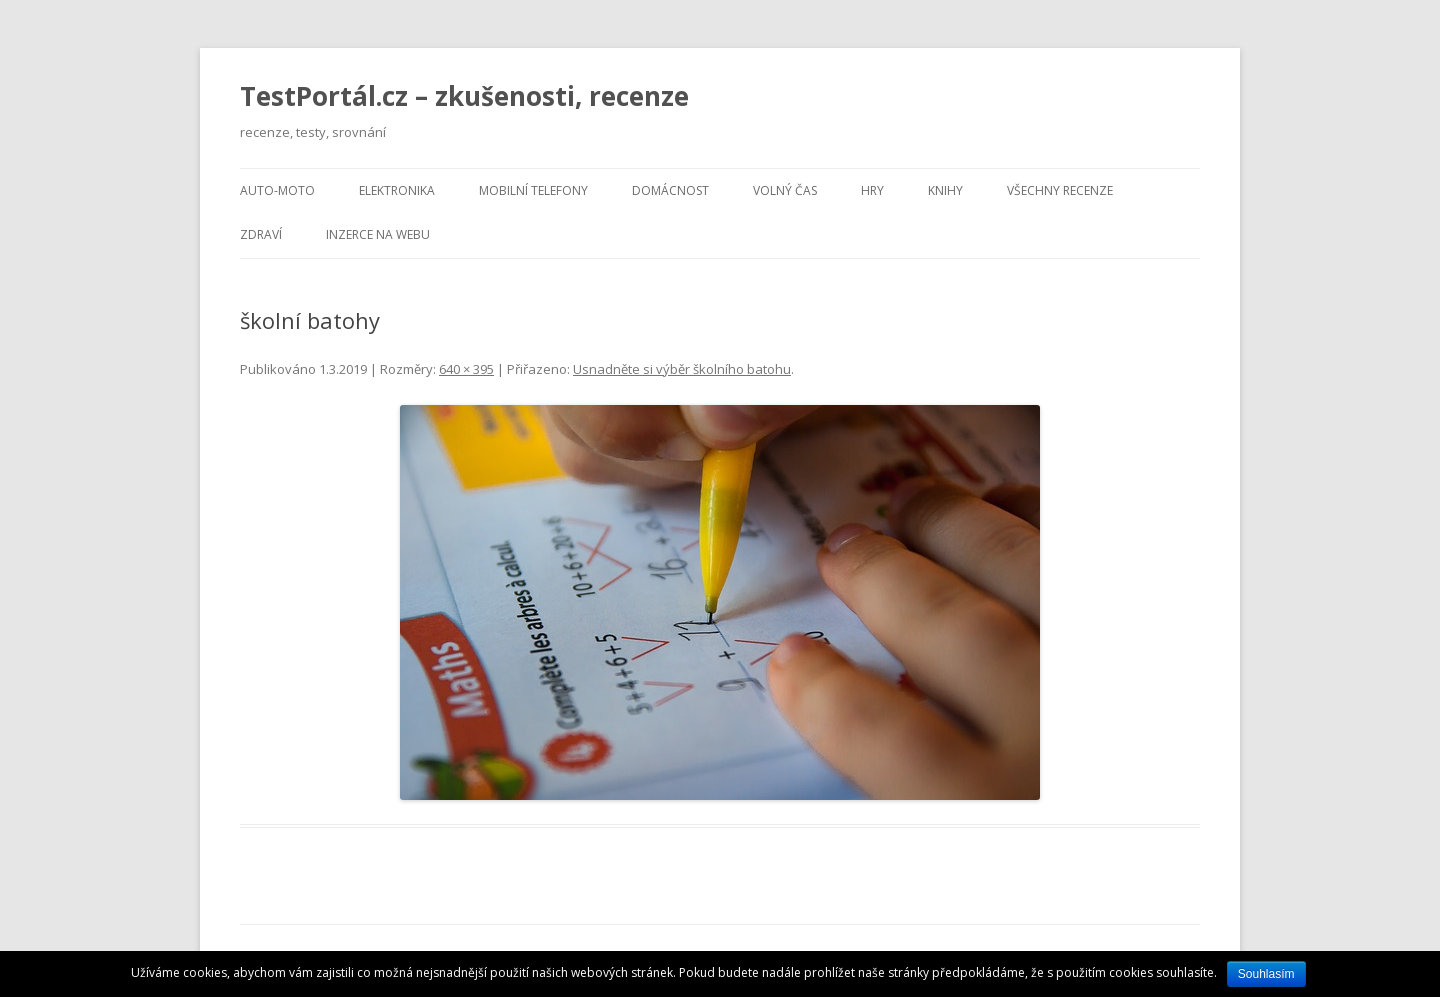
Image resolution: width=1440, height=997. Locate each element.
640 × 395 (466, 369)
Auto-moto (277, 190)
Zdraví (261, 234)
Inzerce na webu (378, 234)
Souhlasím (1266, 974)
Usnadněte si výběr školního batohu (682, 369)
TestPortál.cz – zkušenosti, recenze (464, 96)
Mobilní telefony (533, 190)
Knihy (945, 190)
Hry (872, 190)
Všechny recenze (1060, 190)
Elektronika (397, 190)
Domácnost (670, 190)
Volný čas (785, 190)
